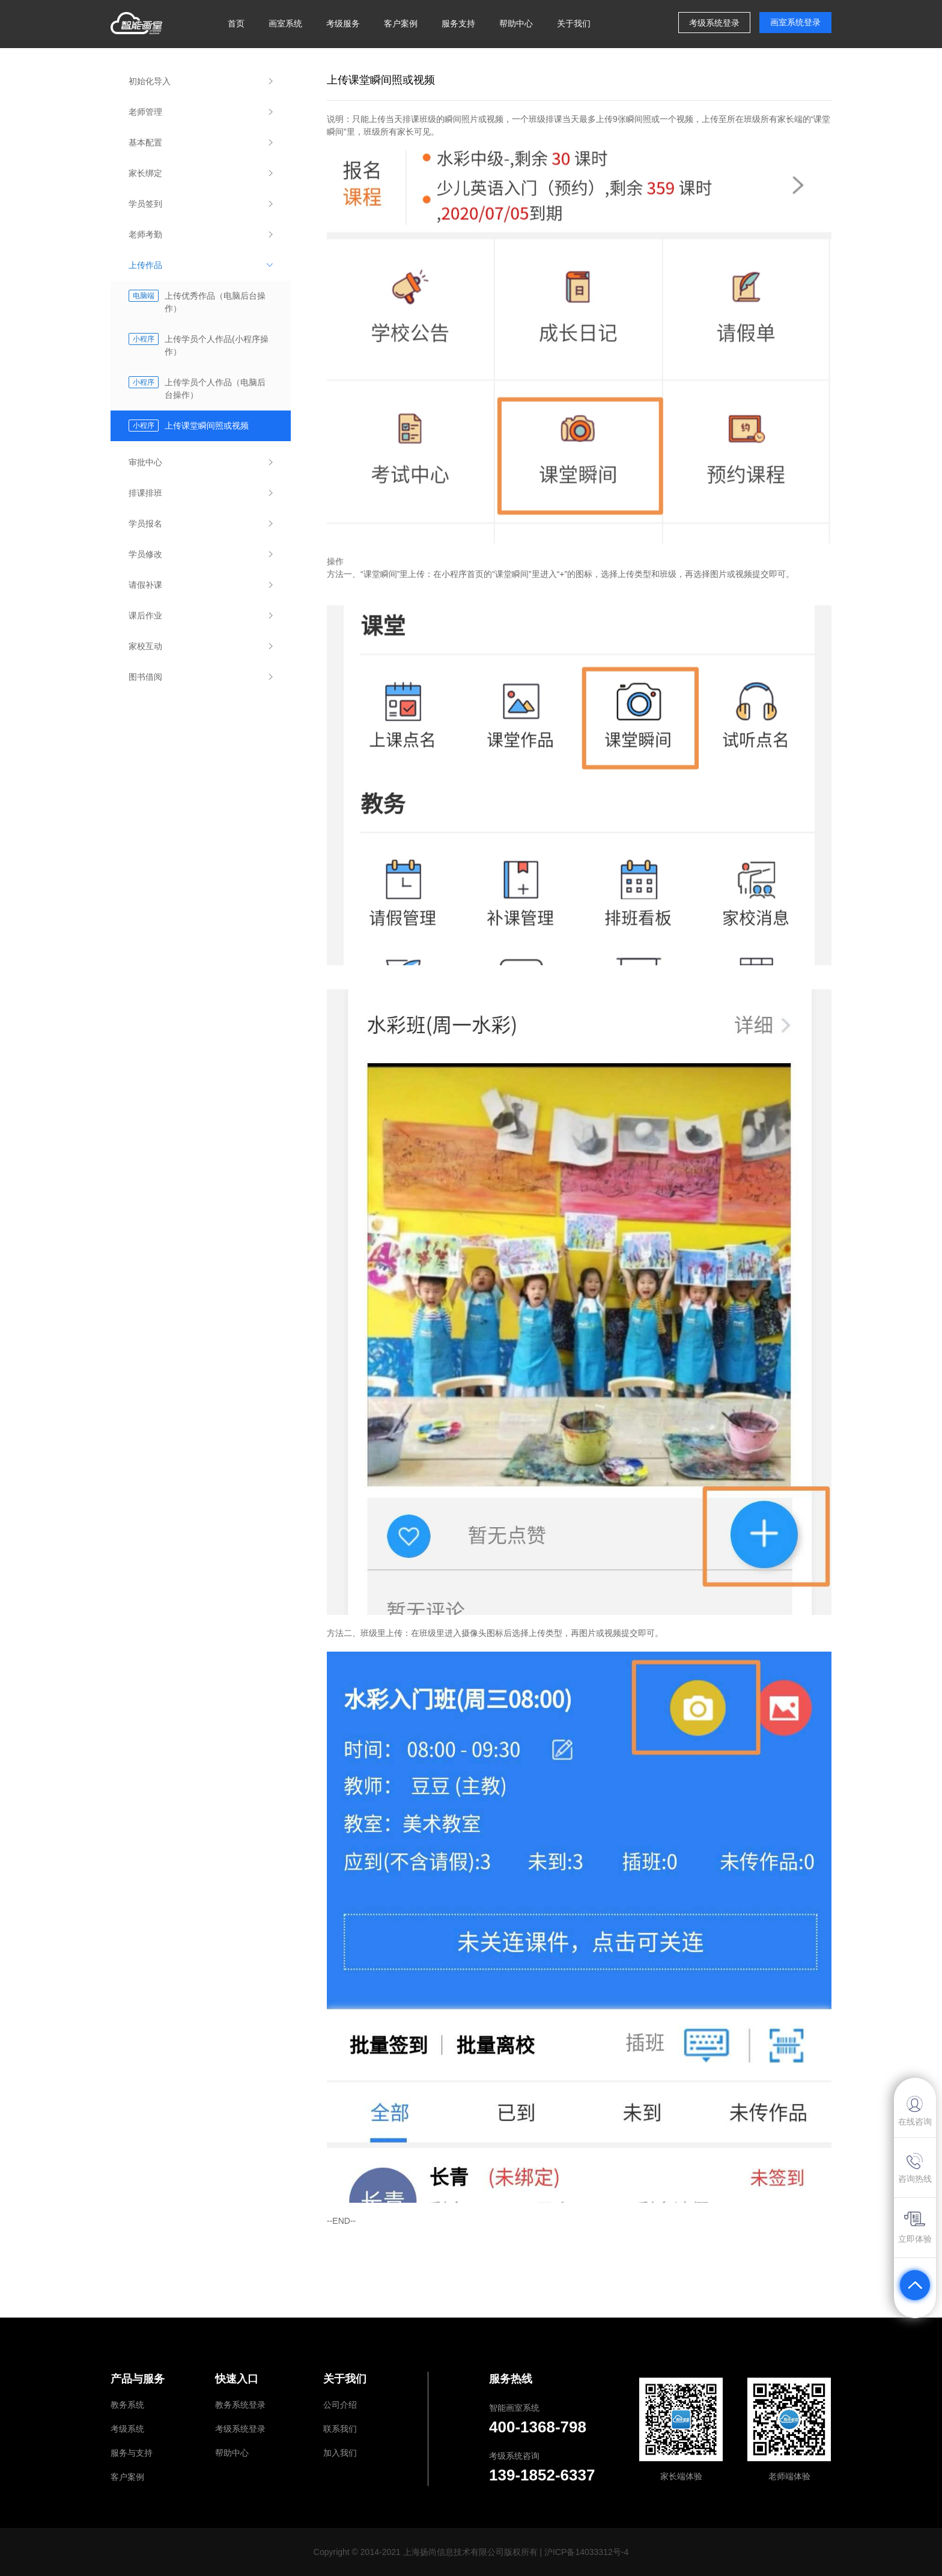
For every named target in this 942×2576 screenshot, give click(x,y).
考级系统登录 (240, 2429)
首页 (236, 23)
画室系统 (285, 23)
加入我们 (340, 2453)
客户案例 (401, 23)
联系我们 (340, 2429)
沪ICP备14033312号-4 (586, 2552)
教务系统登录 (240, 2405)
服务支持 (458, 23)
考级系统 (127, 2429)
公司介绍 (340, 2405)
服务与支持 (132, 2453)
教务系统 (127, 2405)
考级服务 (343, 23)
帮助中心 (516, 23)
